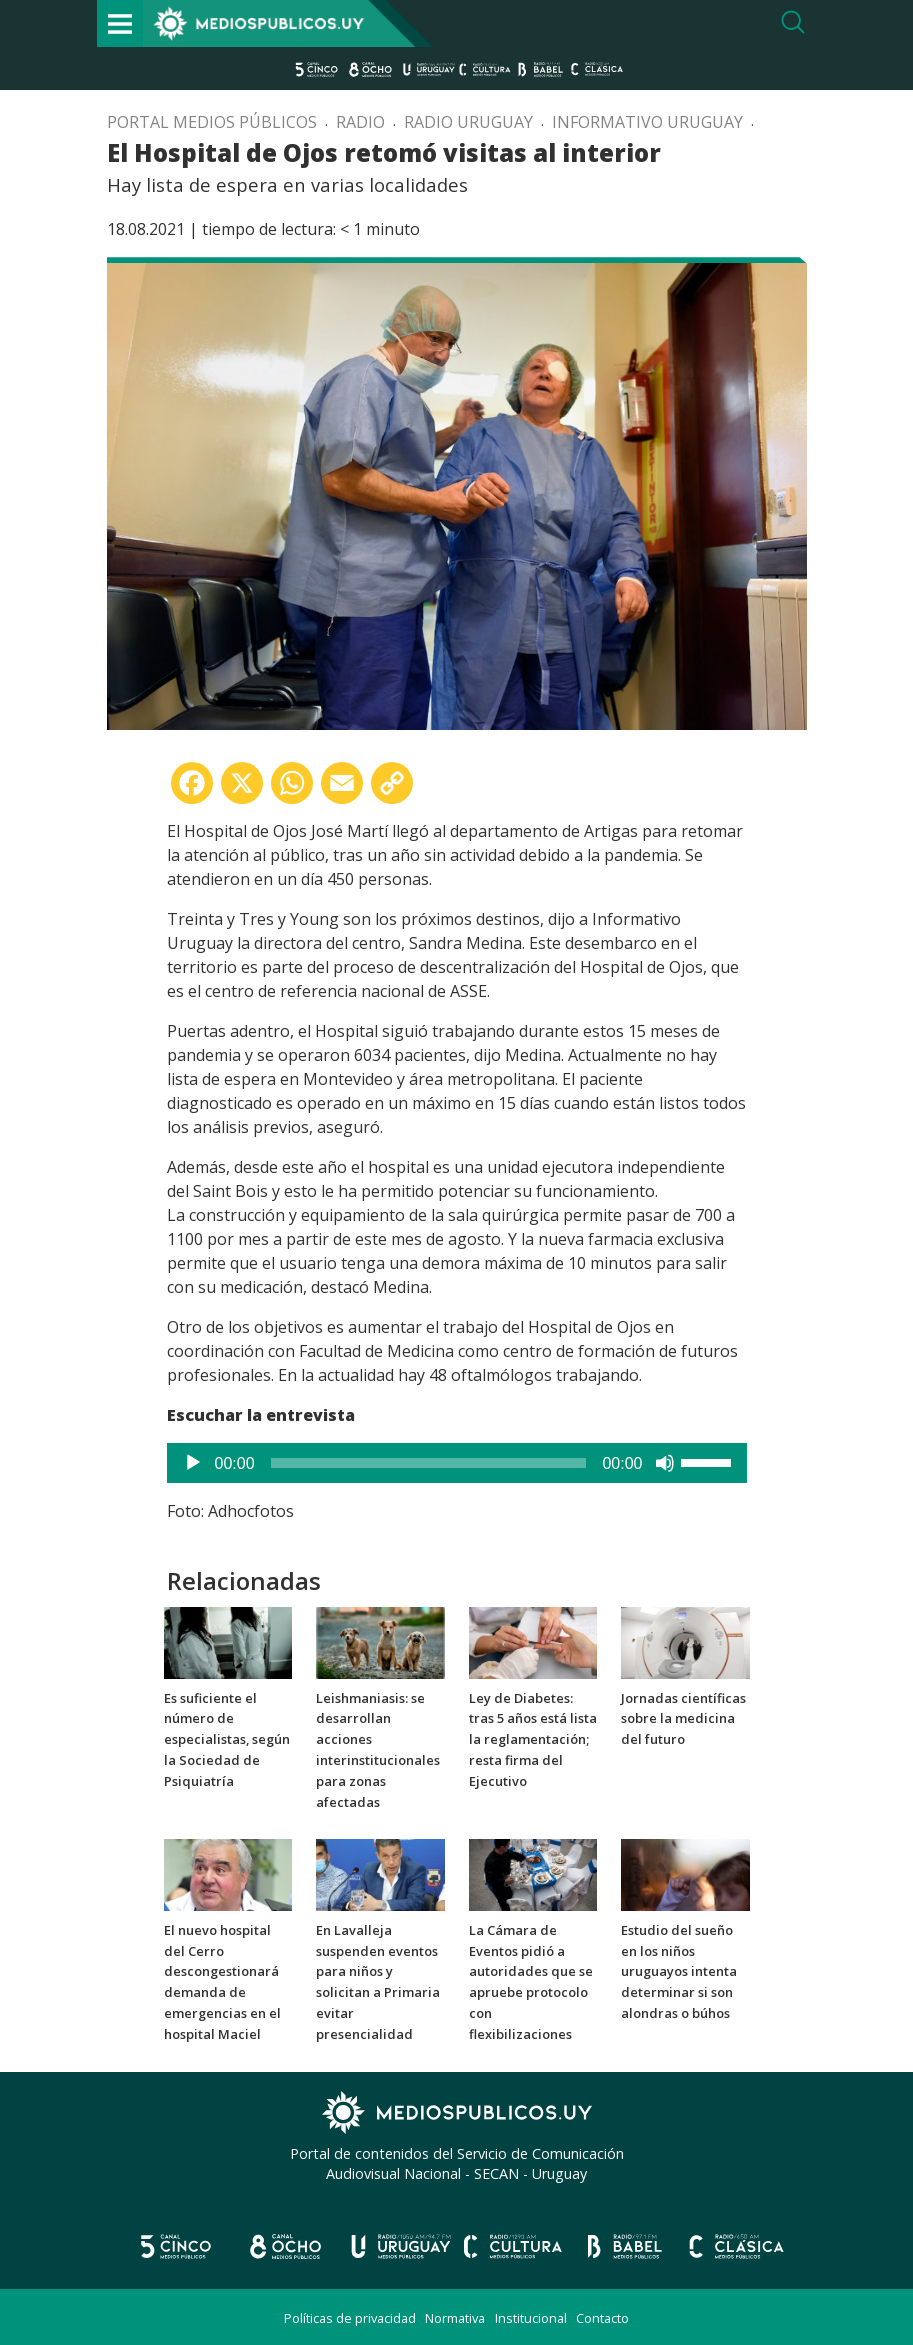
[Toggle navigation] (120, 23)
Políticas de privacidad (350, 2318)
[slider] (429, 1463)
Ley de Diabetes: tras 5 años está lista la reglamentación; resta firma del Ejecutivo (533, 1739)
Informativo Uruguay (647, 122)
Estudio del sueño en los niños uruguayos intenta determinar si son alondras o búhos (679, 1971)
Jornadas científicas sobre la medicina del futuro (683, 1719)
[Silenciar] (665, 1463)
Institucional (531, 2318)
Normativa (455, 2318)
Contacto (602, 2318)
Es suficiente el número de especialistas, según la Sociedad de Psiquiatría (227, 1739)
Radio (360, 122)
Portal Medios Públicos (212, 122)
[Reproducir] (193, 1463)
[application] (457, 1463)
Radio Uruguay (468, 122)
